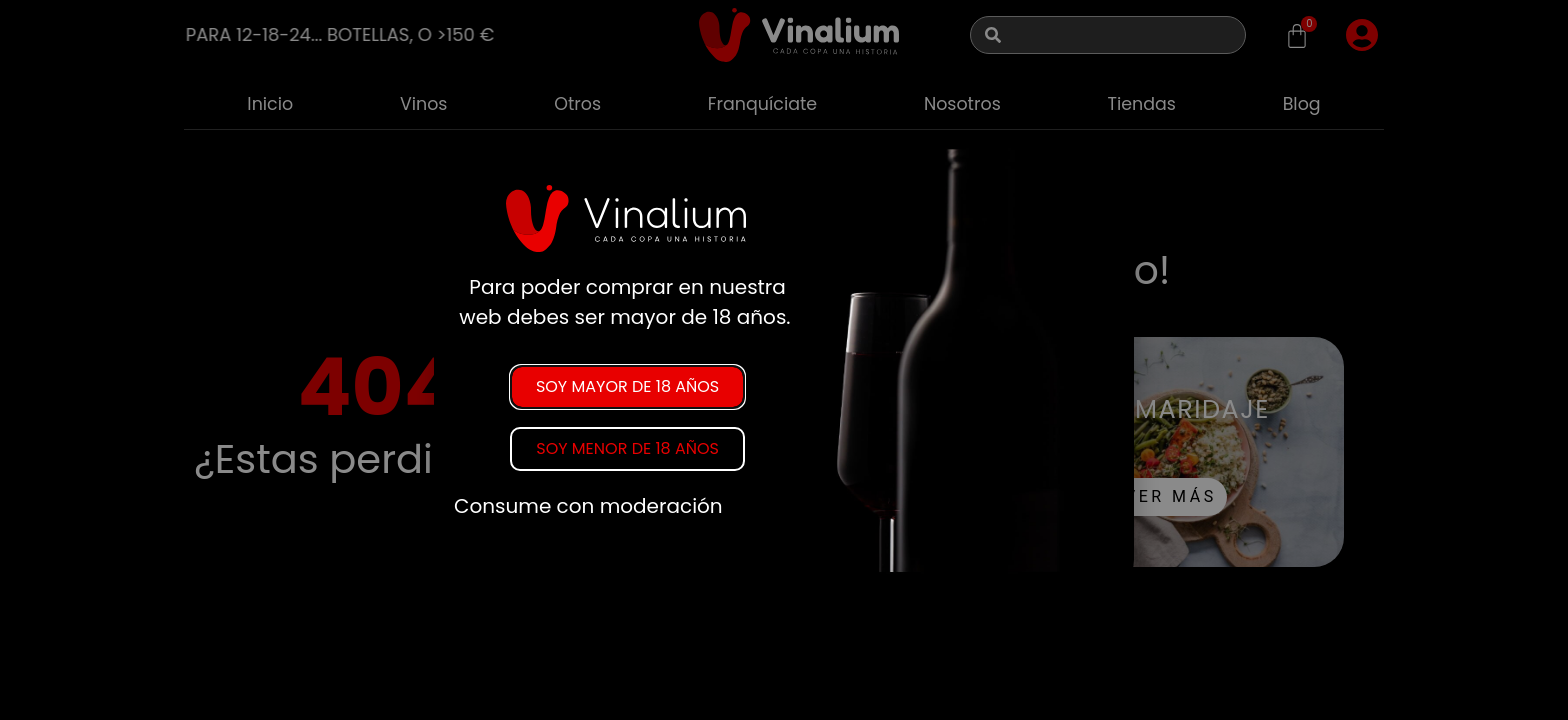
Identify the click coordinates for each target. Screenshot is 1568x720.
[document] (784, 360)
